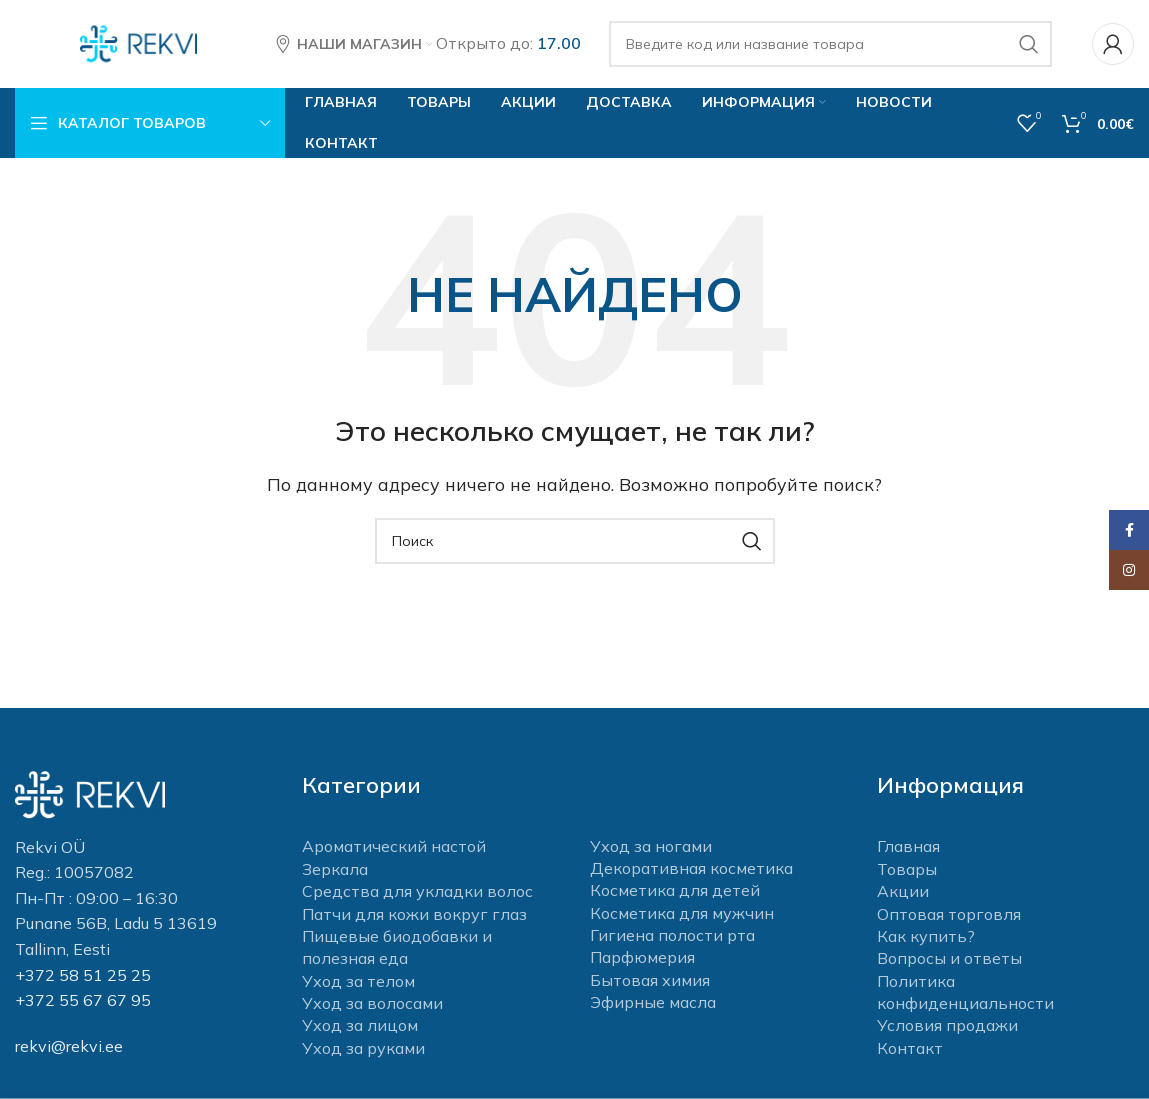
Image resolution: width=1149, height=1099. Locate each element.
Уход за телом (358, 983)
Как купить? (926, 938)
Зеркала (335, 871)
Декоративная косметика (691, 870)
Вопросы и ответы (949, 960)
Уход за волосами (372, 1005)
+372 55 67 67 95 (83, 1002)
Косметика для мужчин (682, 915)
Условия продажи (947, 1027)
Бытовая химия (650, 982)
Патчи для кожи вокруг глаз (414, 915)
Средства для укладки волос (417, 893)
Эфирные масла (653, 1004)
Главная (908, 848)
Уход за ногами (651, 848)
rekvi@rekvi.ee (69, 1048)
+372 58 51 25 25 (83, 976)
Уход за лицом (360, 1027)
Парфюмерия (642, 959)
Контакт (910, 1050)
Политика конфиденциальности (965, 994)
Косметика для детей (675, 892)
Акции (903, 893)
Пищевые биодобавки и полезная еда (397, 949)
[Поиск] (831, 45)
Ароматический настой (394, 848)
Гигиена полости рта (672, 937)
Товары (907, 871)
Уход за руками (363, 1050)
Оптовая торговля (949, 915)
